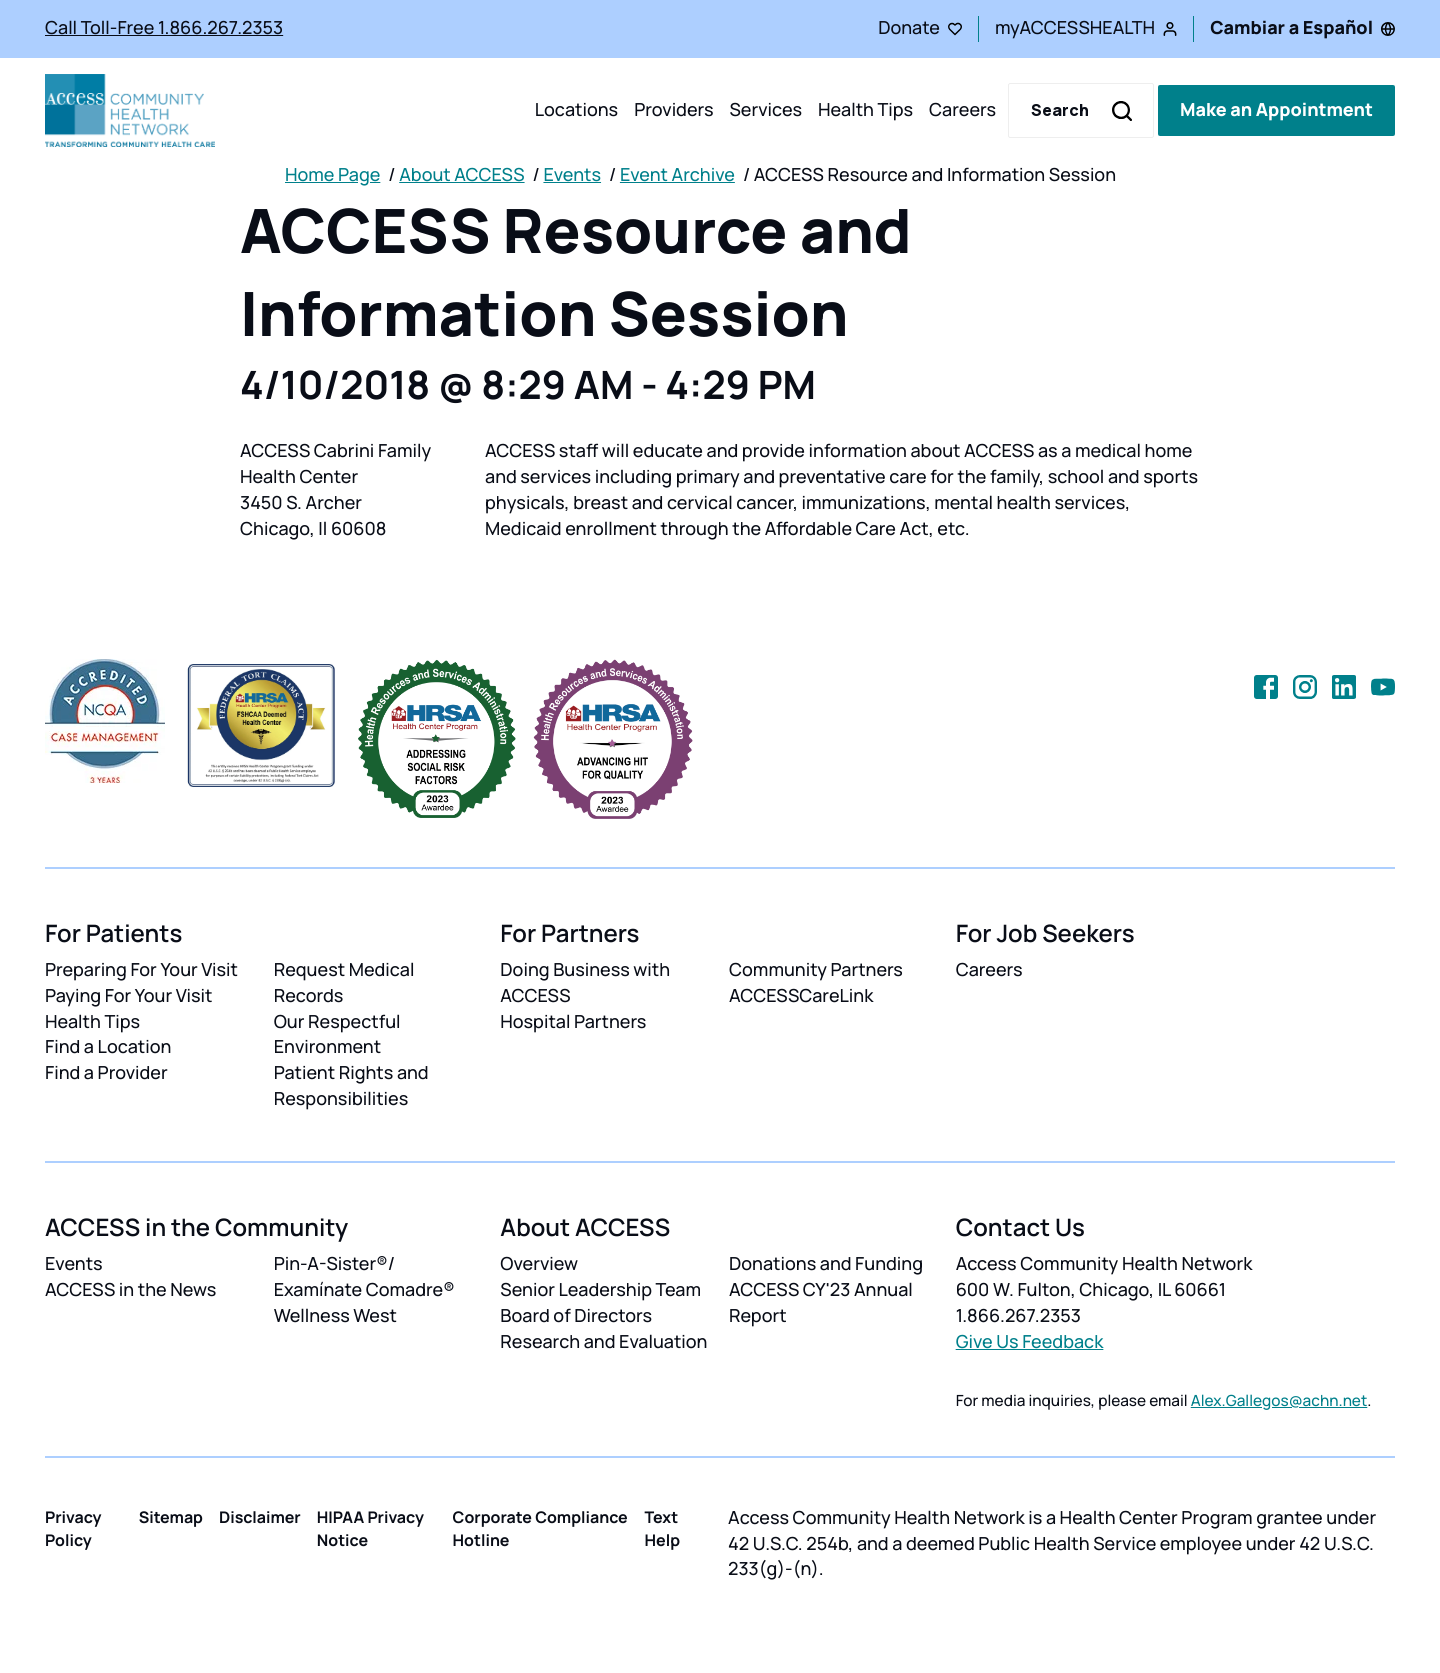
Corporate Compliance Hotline (540, 1528)
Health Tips (865, 110)
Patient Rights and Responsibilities (351, 1086)
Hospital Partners (573, 1022)
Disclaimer (260, 1517)
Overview (539, 1264)
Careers (962, 110)
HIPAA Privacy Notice (370, 1528)
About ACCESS (461, 175)
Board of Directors (576, 1316)
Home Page (332, 175)
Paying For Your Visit (128, 996)
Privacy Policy (73, 1528)
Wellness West (335, 1316)
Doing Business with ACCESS (585, 983)
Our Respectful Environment (337, 1035)
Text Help (663, 1528)
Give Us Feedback (1030, 1342)
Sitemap (171, 1517)
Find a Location (108, 1047)
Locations (576, 110)
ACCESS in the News (130, 1290)
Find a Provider (106, 1073)
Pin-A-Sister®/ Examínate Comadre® (364, 1277)
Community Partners (816, 970)
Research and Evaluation (603, 1342)
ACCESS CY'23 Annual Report (821, 1303)
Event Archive (677, 175)
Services (765, 110)
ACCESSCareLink (801, 996)
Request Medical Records (344, 983)
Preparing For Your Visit (141, 970)
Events (572, 175)
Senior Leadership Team (600, 1290)
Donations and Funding (826, 1264)
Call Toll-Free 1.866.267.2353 (164, 28)
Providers (673, 110)
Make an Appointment (1276, 110)
